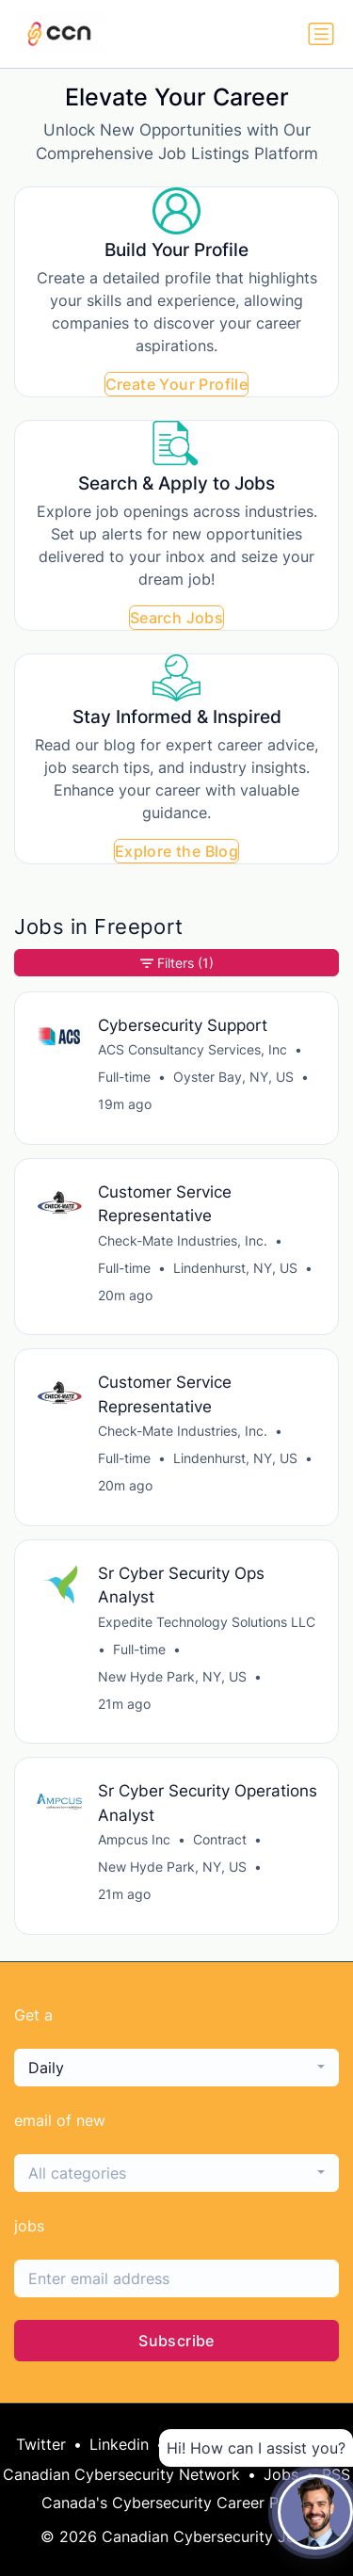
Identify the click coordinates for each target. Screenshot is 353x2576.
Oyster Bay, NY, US (233, 1077)
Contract (220, 1839)
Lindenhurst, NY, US (235, 1268)
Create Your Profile (177, 384)
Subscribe (176, 2340)
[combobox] (176, 2067)
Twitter (41, 2444)
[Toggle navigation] (321, 34)
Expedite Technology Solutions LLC (206, 1622)
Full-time (124, 1077)
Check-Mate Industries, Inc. (182, 1240)
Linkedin (119, 2444)
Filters (177, 963)
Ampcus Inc (134, 1839)
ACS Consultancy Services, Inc (192, 1049)
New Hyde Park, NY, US (172, 1676)
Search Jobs (176, 617)
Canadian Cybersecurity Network (121, 2474)
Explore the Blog (176, 851)
